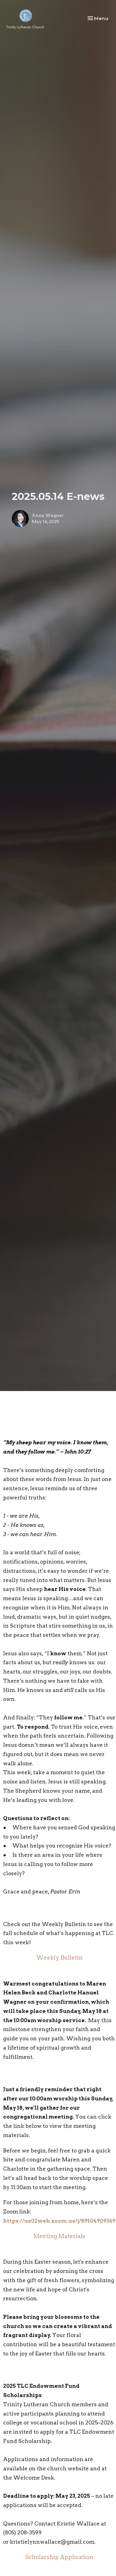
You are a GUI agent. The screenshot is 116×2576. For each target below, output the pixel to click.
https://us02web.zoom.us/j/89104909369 (59, 2221)
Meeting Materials (59, 2236)
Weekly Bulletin (59, 1957)
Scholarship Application (59, 2557)
